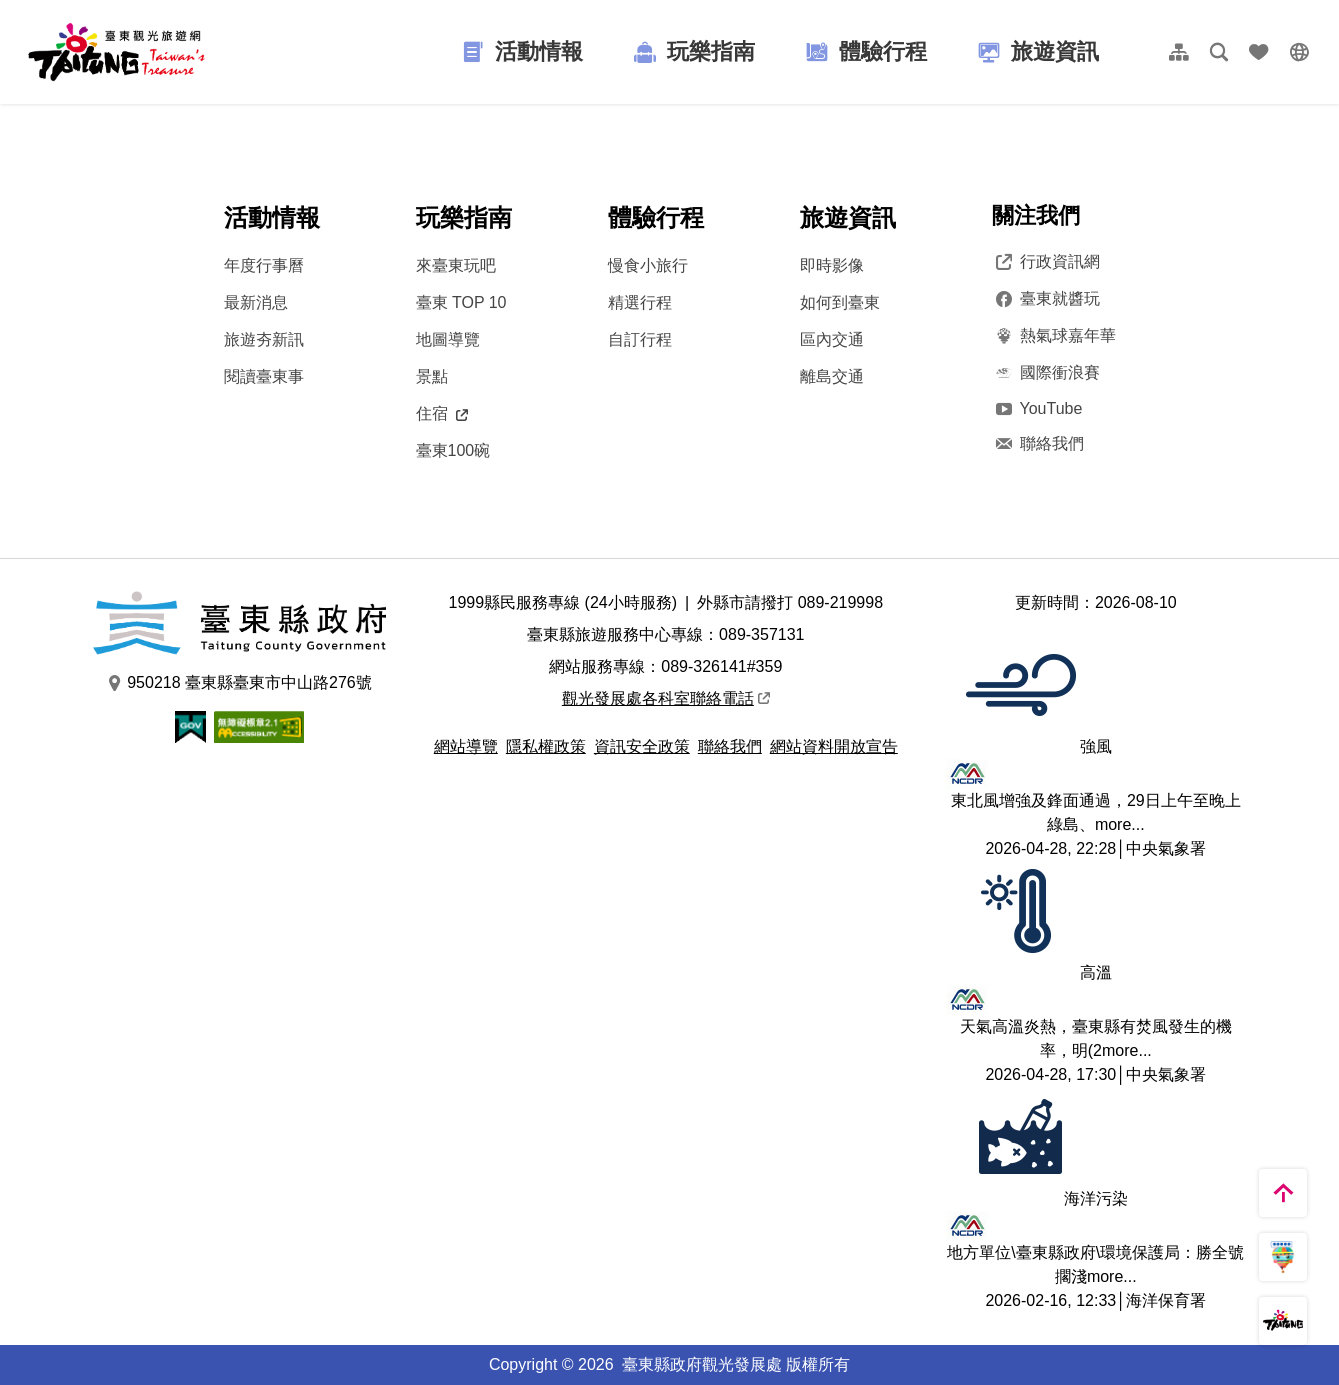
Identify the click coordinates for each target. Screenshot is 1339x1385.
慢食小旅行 (648, 265)
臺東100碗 (453, 450)
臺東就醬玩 (1046, 299)
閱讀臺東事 (264, 376)
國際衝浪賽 (1046, 373)
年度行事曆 (264, 265)
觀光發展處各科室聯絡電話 (666, 698)
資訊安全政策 (642, 746)
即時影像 (832, 265)
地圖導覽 (448, 339)
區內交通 (832, 339)
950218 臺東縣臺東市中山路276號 (239, 683)
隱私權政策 (546, 746)
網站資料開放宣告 (834, 746)
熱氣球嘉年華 (1054, 336)
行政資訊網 (1046, 262)
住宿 (442, 413)
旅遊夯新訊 (264, 339)
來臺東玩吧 (456, 265)
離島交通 (832, 376)
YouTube (1037, 408)
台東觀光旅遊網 (116, 52)
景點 (432, 376)
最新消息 (256, 302)
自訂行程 (640, 339)
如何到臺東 (840, 302)
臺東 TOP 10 (461, 302)
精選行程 (640, 302)
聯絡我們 (1038, 444)
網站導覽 (466, 746)
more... (1120, 824)
